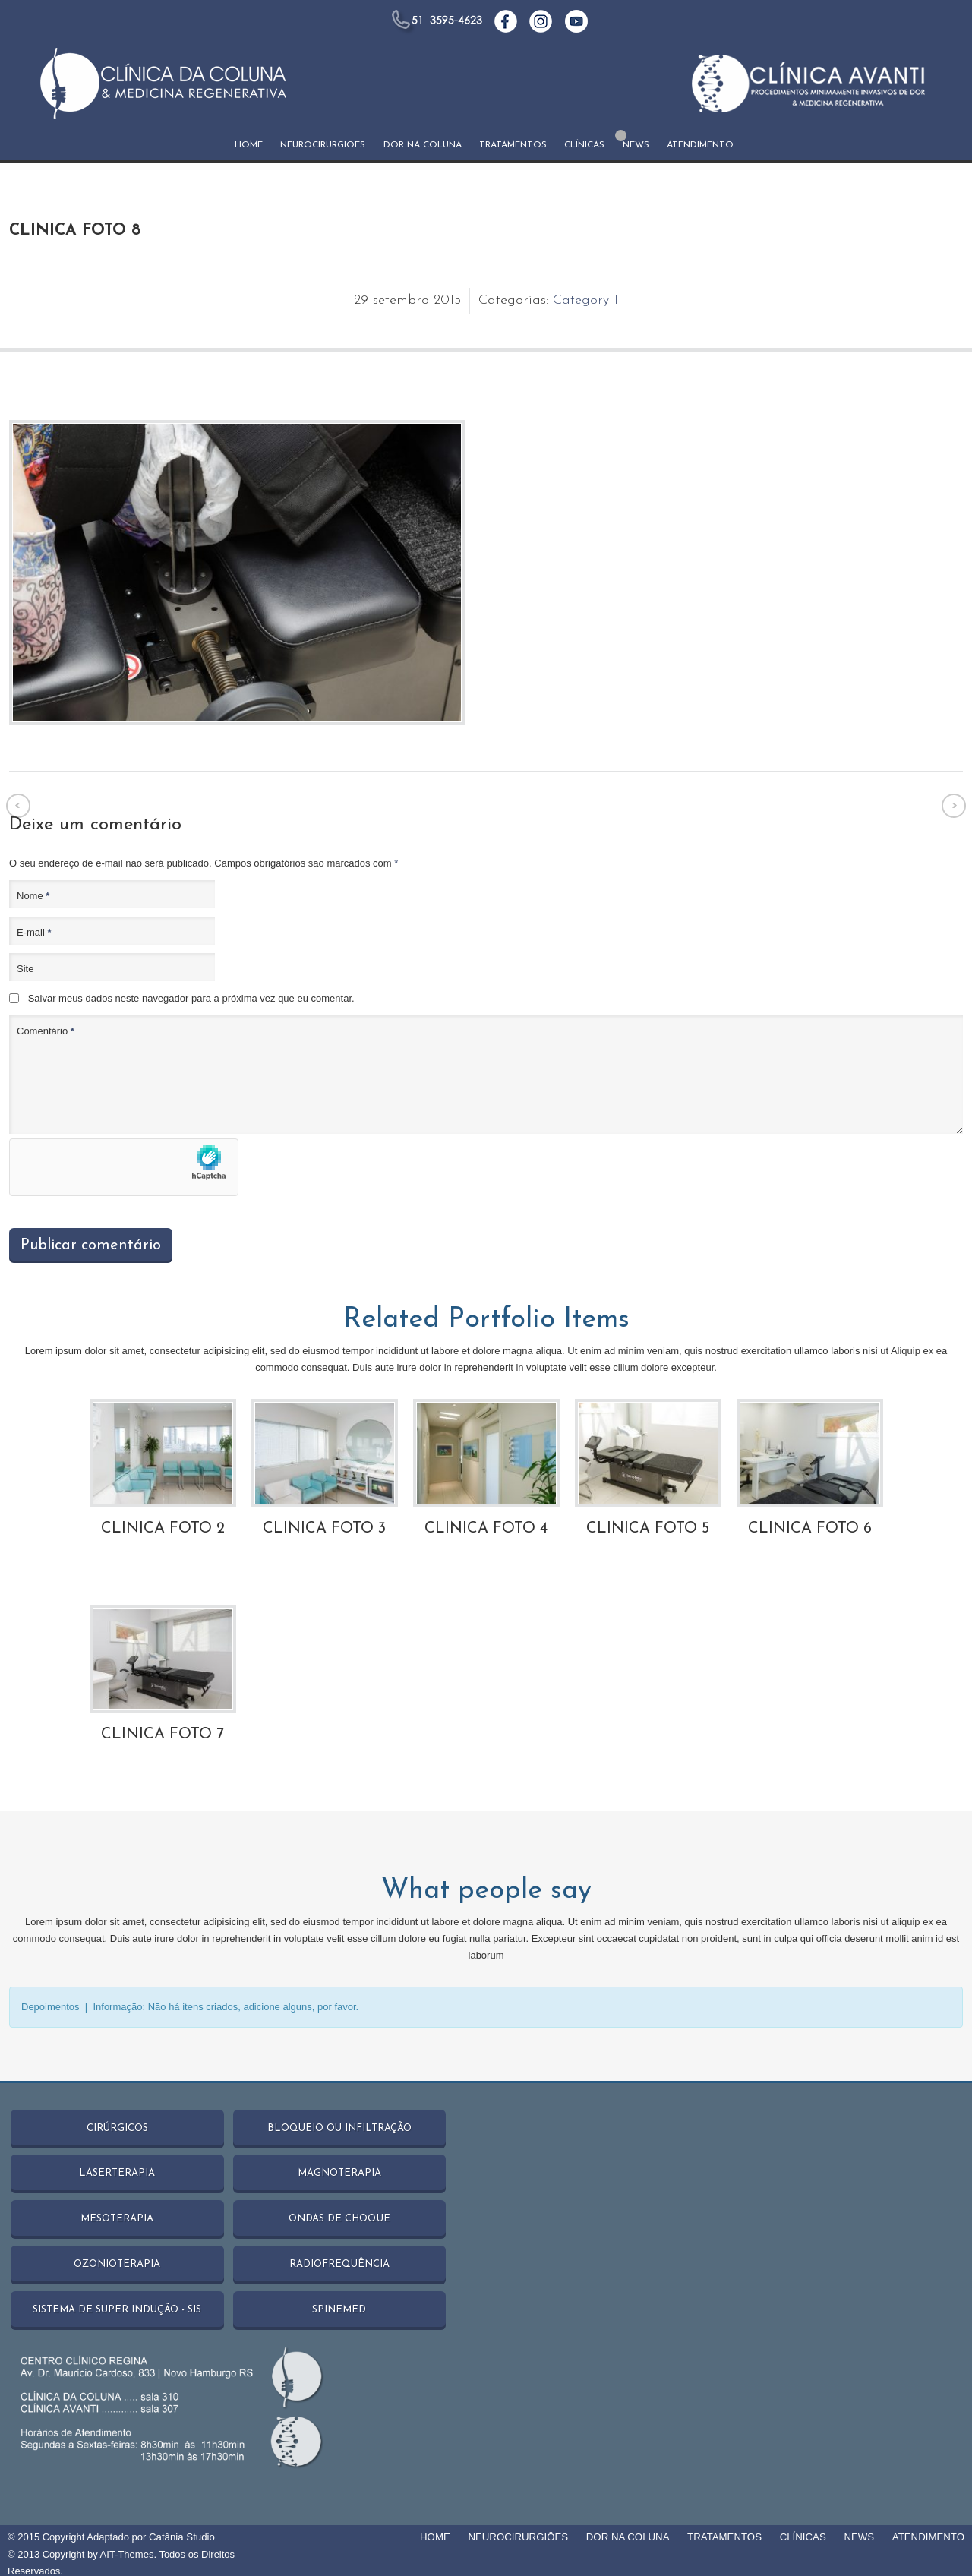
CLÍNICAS (584, 145)
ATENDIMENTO (700, 145)
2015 (447, 300)
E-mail (34, 932)
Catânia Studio (181, 2534)
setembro (403, 300)
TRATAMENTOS (513, 145)
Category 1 (585, 300)
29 (363, 300)
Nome (33, 895)
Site (25, 968)
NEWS (636, 145)
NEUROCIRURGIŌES (322, 145)
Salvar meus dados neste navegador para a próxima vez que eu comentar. (191, 998)
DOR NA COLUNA (422, 145)
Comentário (45, 1031)
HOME (249, 145)
